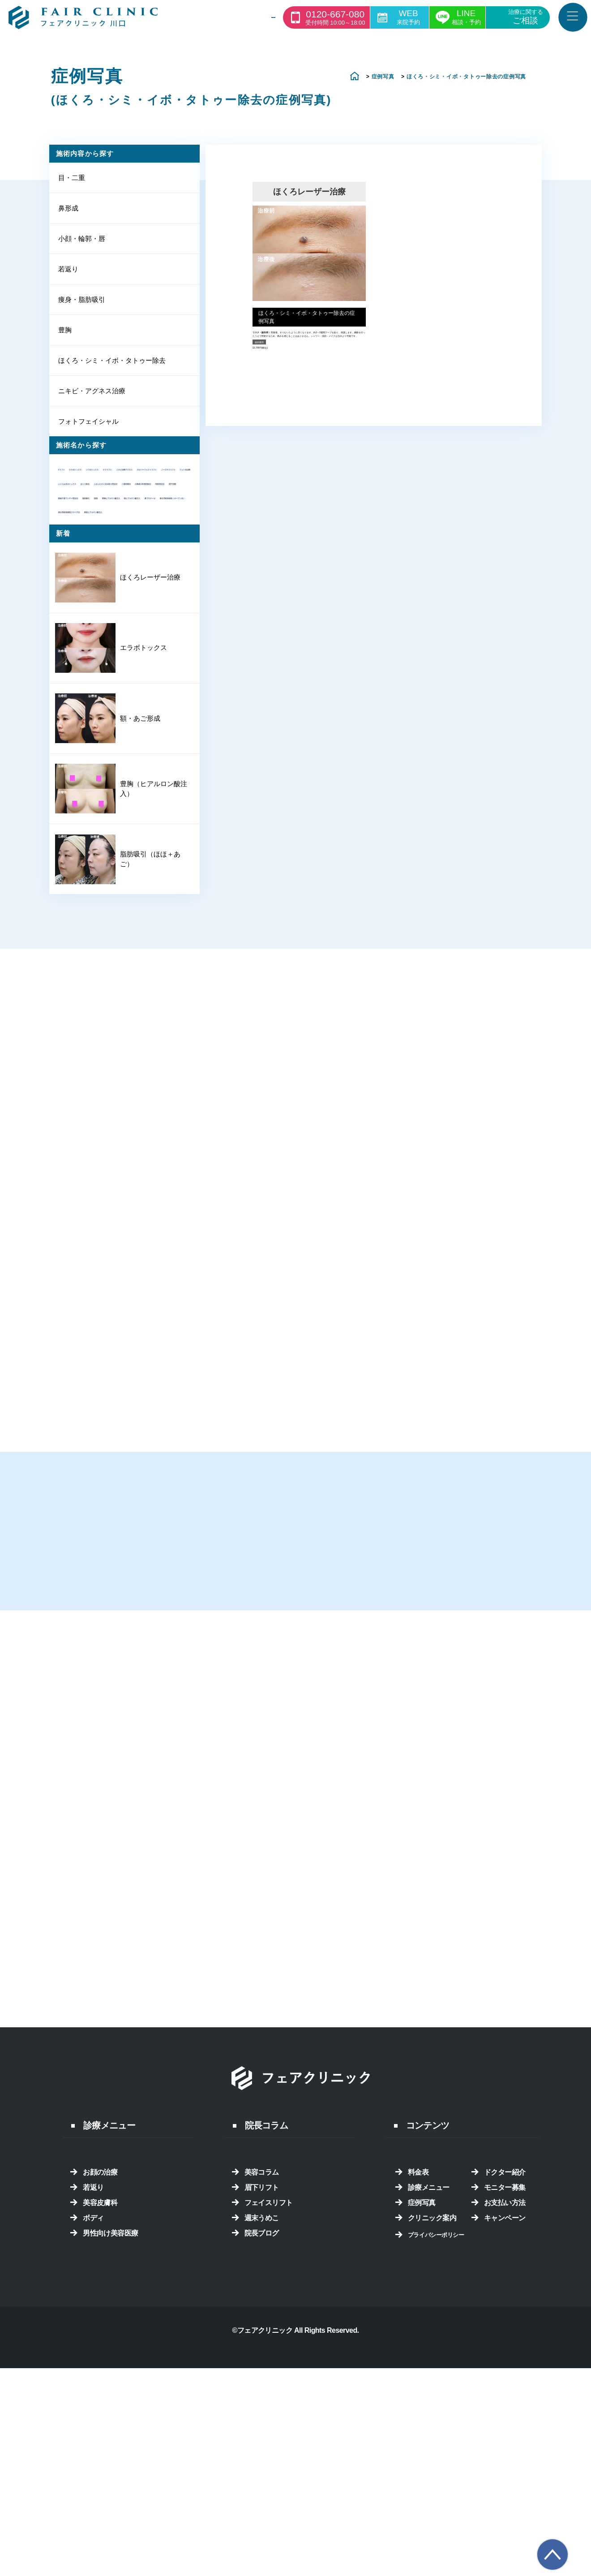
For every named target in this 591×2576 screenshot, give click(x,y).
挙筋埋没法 (79, 613)
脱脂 (107, 643)
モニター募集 (505, 2410)
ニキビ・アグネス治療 (91, 398)
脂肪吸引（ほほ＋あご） (145, 1070)
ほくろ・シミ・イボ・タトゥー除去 (112, 367)
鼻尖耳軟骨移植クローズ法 (104, 718)
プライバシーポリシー (436, 2458)
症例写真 (422, 2426)
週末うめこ (261, 2441)
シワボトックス (86, 492)
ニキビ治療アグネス (93, 508)
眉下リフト (261, 2410)
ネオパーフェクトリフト (100, 523)
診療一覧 (246, 18)
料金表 (418, 2395)
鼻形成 (68, 211)
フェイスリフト (268, 2426)
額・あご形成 (135, 934)
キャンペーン (505, 2441)
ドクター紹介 (505, 2395)
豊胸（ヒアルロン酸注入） (145, 1002)
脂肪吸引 (75, 643)
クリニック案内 (432, 2441)
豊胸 (65, 336)
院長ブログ (261, 2456)
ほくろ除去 (79, 568)
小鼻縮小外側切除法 (139, 598)
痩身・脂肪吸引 (81, 305)
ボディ (93, 2441)
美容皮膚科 (100, 2426)
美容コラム (261, 2395)
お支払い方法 (505, 2426)
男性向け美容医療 (110, 2456)
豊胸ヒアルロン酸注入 (97, 658)
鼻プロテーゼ (82, 688)
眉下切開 (121, 613)
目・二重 (71, 181)
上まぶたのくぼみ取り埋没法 (107, 583)
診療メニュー (429, 2410)
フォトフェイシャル (88, 430)
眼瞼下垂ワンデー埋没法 (100, 628)
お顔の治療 (100, 2395)
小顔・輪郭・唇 (81, 243)
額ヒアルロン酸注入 (93, 673)
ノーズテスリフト (90, 538)
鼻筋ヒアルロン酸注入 (97, 733)
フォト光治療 (150, 538)
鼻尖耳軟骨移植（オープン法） (111, 703)
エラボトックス (123, 478)
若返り (68, 274)
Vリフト (74, 478)
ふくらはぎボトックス (97, 553)
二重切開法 (79, 598)
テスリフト (140, 492)
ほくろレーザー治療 (145, 799)
